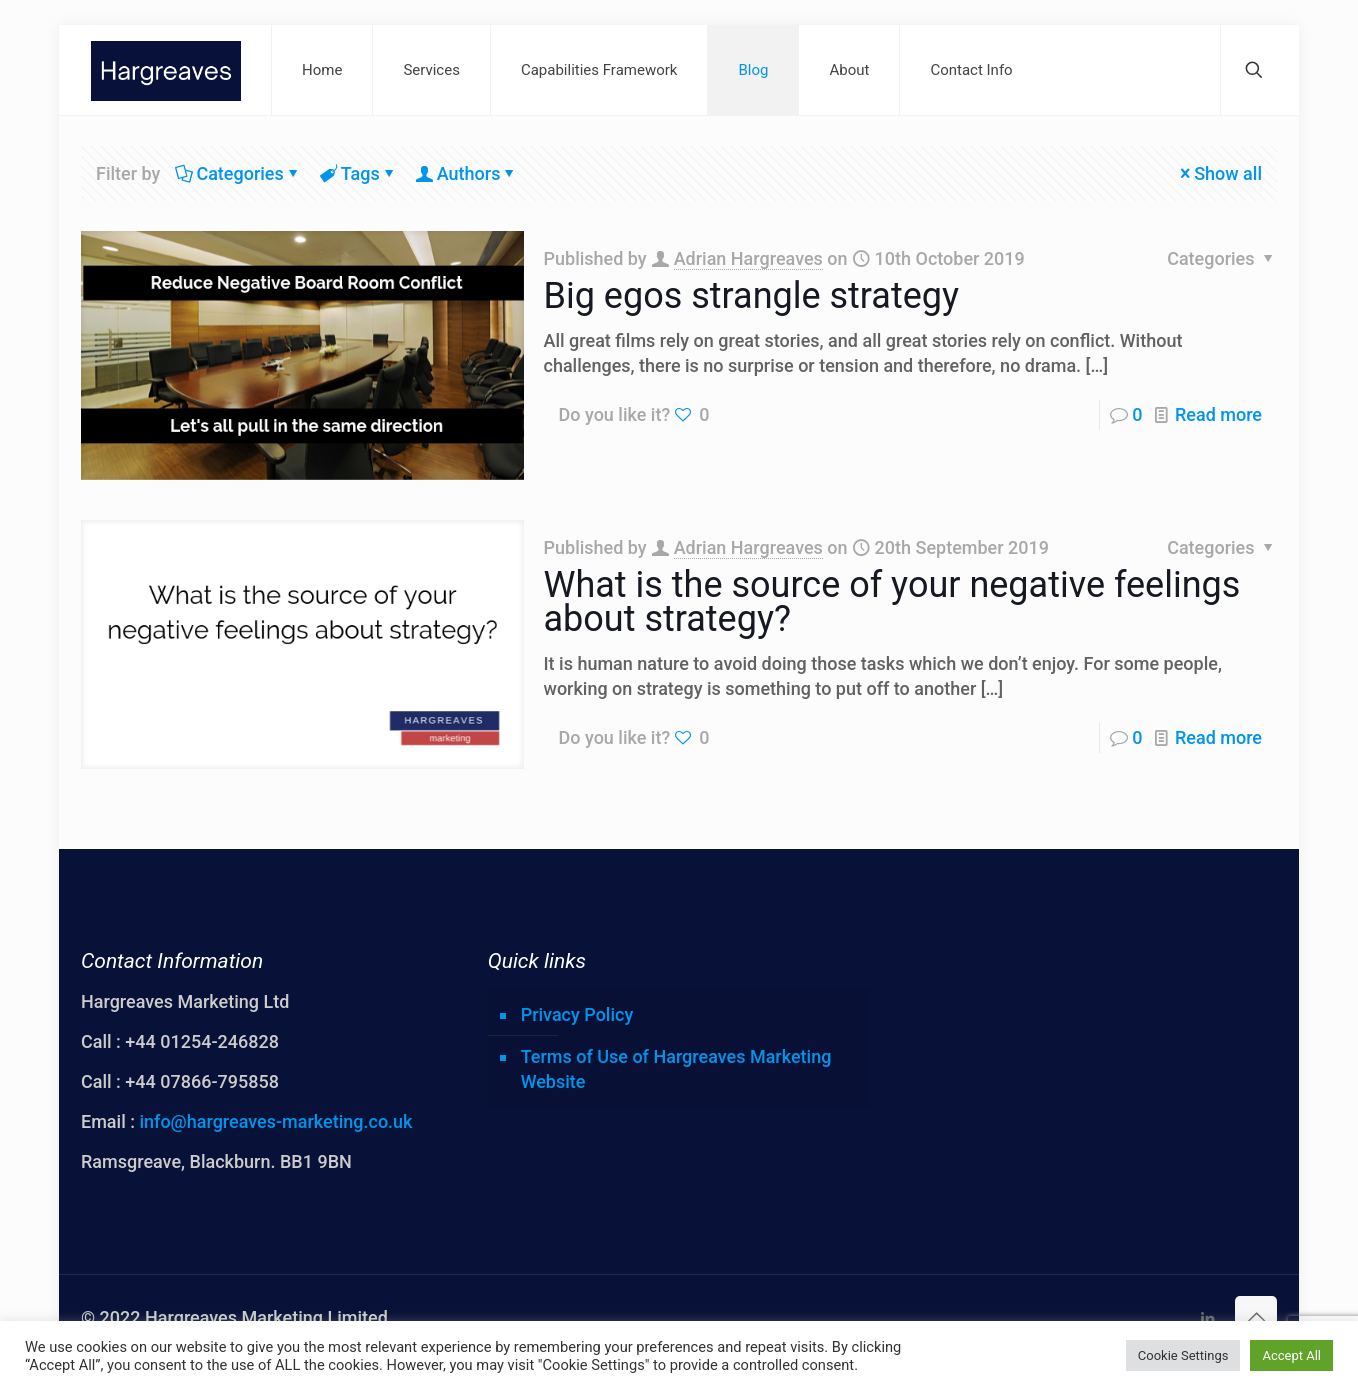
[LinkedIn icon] (1207, 1319)
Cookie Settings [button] (1183, 1355)
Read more (1218, 414)
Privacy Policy (577, 1014)
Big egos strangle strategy (752, 296)
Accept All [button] (1291, 1355)
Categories (238, 173)
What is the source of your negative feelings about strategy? (892, 602)
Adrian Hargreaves (748, 258)
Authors (467, 173)
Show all (1219, 173)
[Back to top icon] (1256, 1317)
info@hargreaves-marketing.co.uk (275, 1121)
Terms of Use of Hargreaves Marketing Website (676, 1069)
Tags (359, 173)
